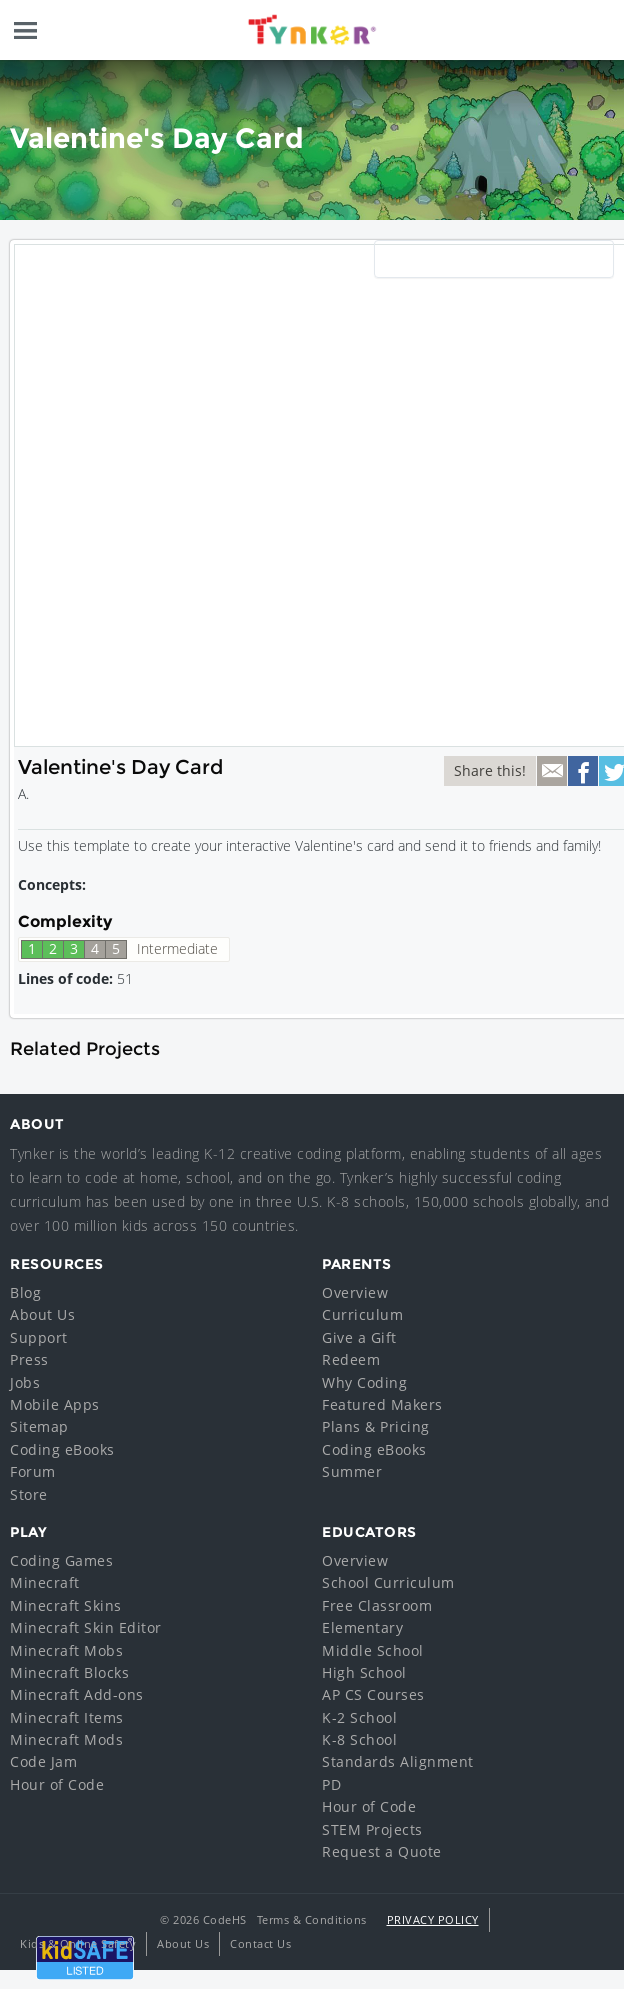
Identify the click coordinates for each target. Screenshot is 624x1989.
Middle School (373, 1650)
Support (39, 1337)
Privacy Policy (433, 1919)
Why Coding (364, 1382)
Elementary (362, 1627)
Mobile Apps (55, 1404)
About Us (42, 1314)
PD (331, 1784)
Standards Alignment (398, 1761)
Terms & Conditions (312, 1919)
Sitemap (39, 1426)
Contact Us (260, 1943)
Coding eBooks (62, 1449)
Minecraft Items (67, 1717)
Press (29, 1359)
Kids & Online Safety (78, 1943)
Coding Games (61, 1560)
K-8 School (359, 1739)
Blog (25, 1292)
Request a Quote (382, 1851)
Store (29, 1494)
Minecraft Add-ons (77, 1694)
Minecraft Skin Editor (86, 1627)
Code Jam (43, 1761)
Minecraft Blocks (69, 1672)
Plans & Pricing (376, 1426)
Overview (355, 1292)
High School (364, 1672)
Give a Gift (359, 1337)
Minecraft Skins (66, 1605)
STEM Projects (372, 1829)
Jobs (25, 1382)
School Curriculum (388, 1582)
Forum (33, 1471)
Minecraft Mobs (66, 1650)
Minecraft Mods (66, 1739)
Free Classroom (377, 1605)
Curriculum (362, 1314)
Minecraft (45, 1582)
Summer (352, 1471)
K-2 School (359, 1717)
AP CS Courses (373, 1694)
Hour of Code (57, 1784)
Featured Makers (382, 1404)
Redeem (351, 1359)
